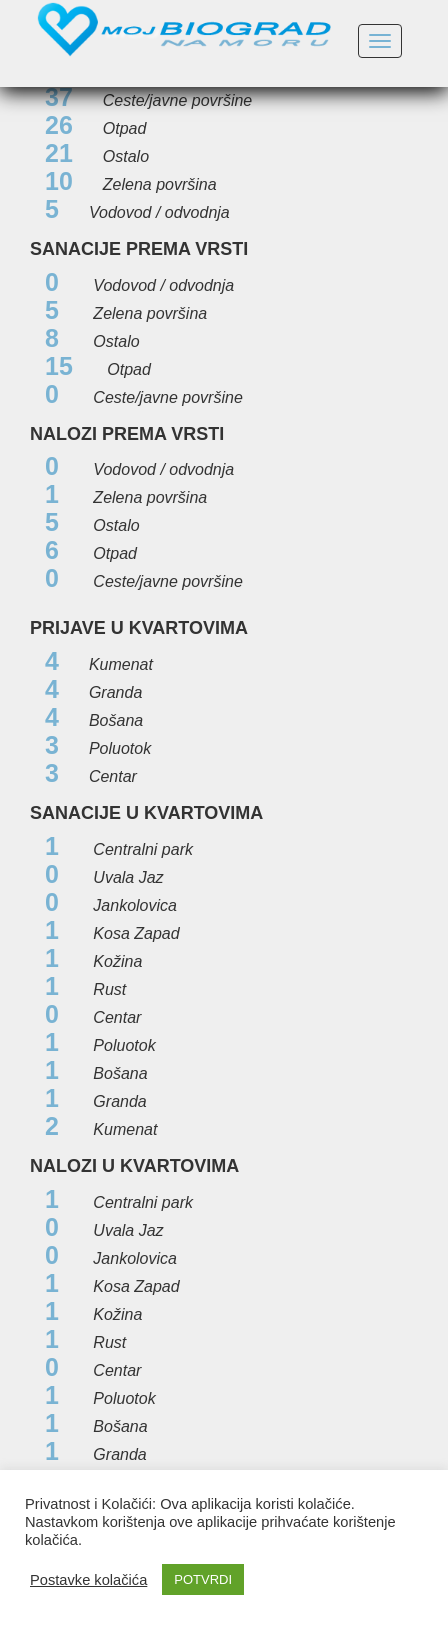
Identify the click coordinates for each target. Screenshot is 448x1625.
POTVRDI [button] (203, 1579)
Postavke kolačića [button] (88, 1580)
